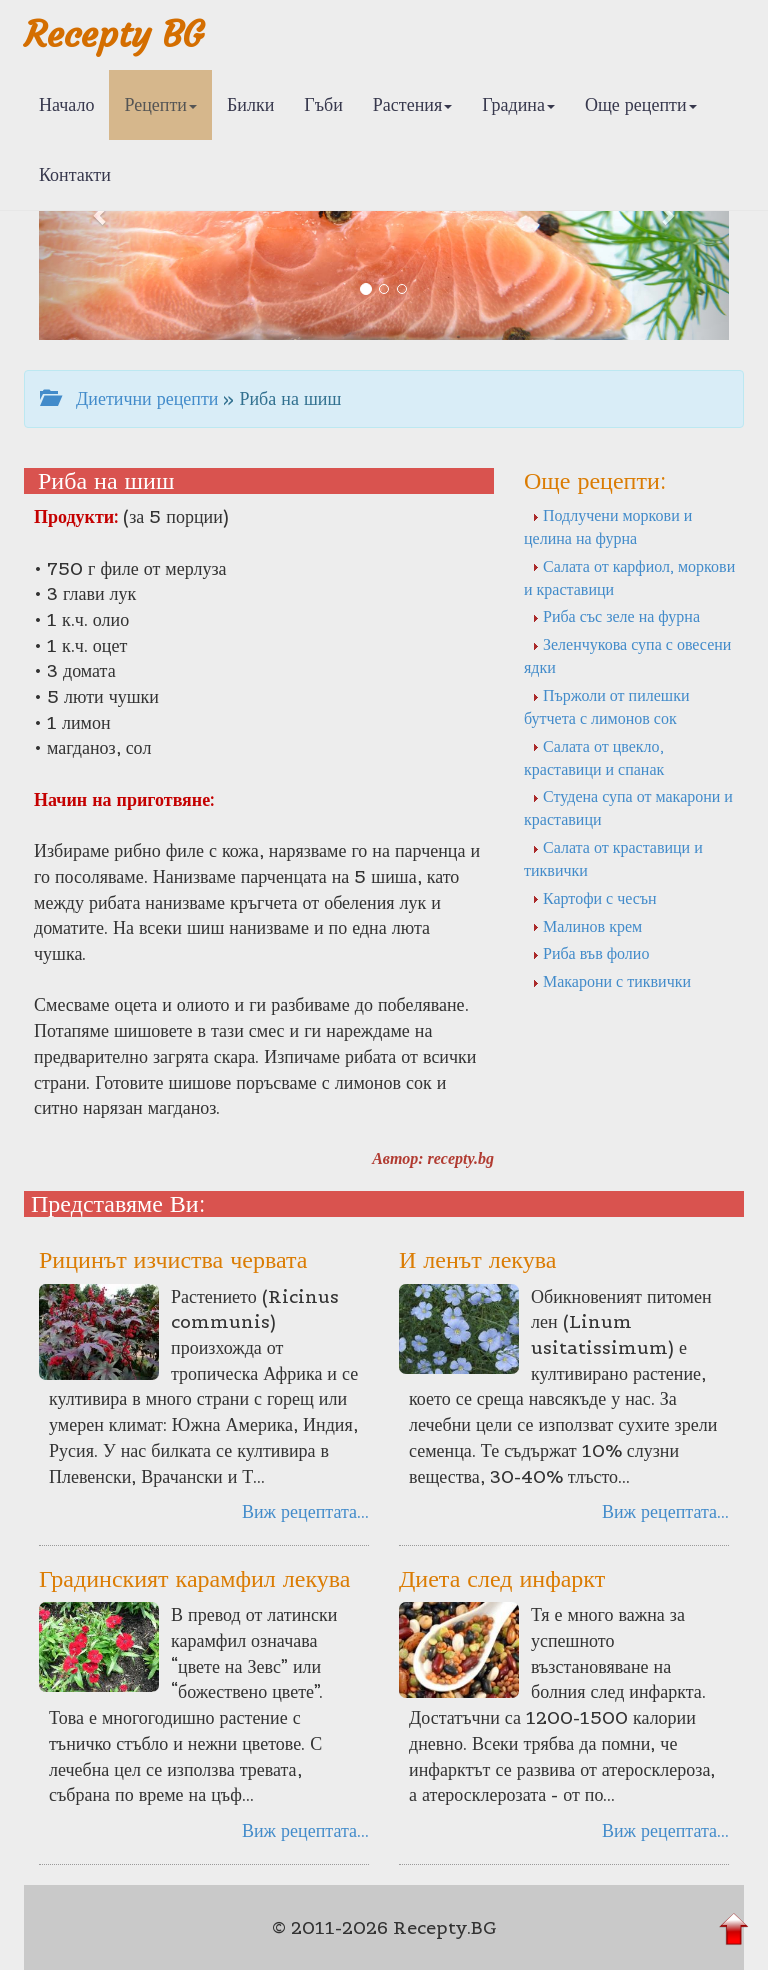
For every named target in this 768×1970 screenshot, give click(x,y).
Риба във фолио (590, 953)
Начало (66, 104)
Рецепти (160, 104)
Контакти (75, 174)
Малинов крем (587, 926)
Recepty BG (114, 34)
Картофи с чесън (594, 898)
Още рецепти (641, 104)
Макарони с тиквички (611, 981)
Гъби (323, 104)
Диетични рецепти (129, 398)
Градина (518, 104)
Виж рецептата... (305, 1511)
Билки (250, 104)
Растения (412, 104)
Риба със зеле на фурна (616, 616)
